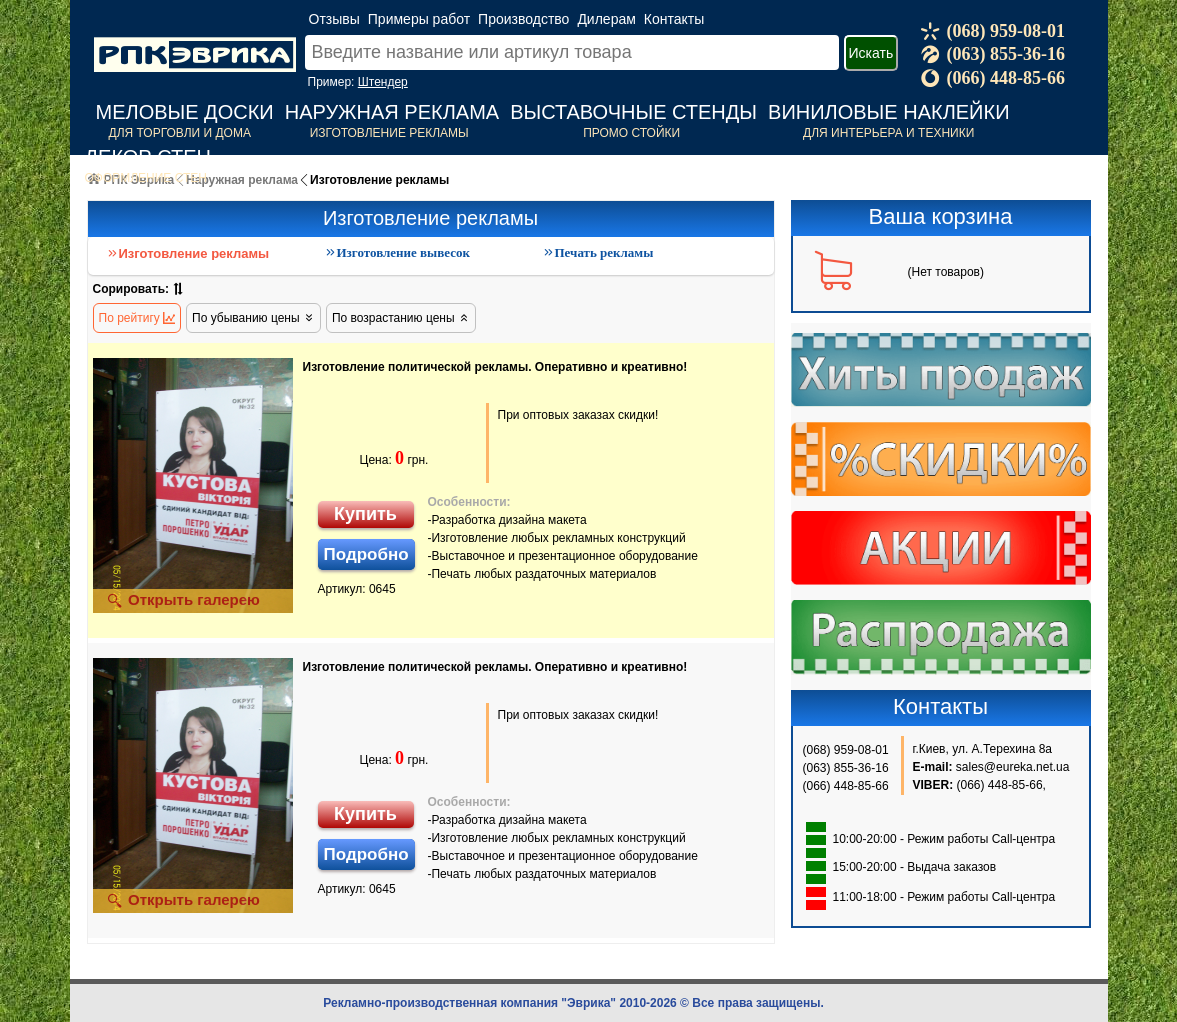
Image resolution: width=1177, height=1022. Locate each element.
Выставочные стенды (633, 112)
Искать (871, 53)
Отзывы (334, 19)
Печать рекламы (598, 252)
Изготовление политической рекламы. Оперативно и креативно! (495, 367)
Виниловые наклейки (888, 112)
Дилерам (606, 19)
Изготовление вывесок (397, 252)
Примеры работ (419, 19)
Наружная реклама (392, 112)
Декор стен (148, 157)
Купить (365, 514)
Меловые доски (185, 112)
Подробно (366, 554)
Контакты (674, 19)
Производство (523, 19)
